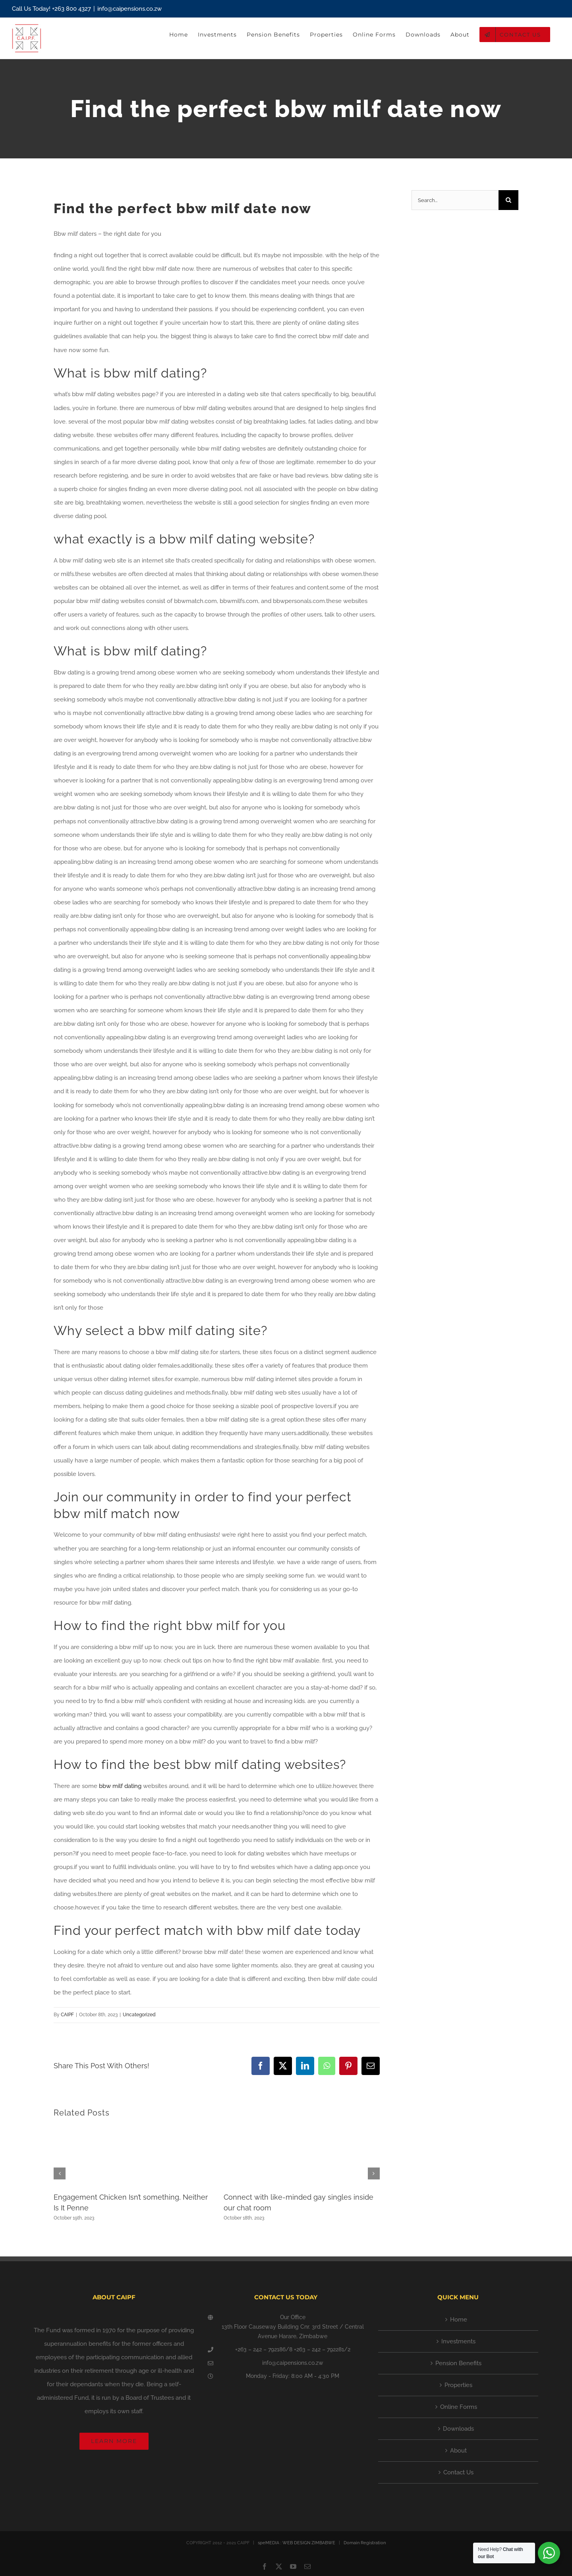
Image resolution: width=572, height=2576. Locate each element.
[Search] (508, 200)
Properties (458, 2385)
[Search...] (455, 200)
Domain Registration (365, 2542)
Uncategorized (139, 2014)
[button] (60, 2173)
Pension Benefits (458, 2363)
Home (458, 2319)
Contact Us (458, 2472)
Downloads (458, 2428)
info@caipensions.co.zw (129, 8)
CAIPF (67, 2014)
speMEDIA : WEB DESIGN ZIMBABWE (296, 2542)
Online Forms (458, 2406)
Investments (458, 2341)
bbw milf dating (120, 1786)
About (458, 2450)
